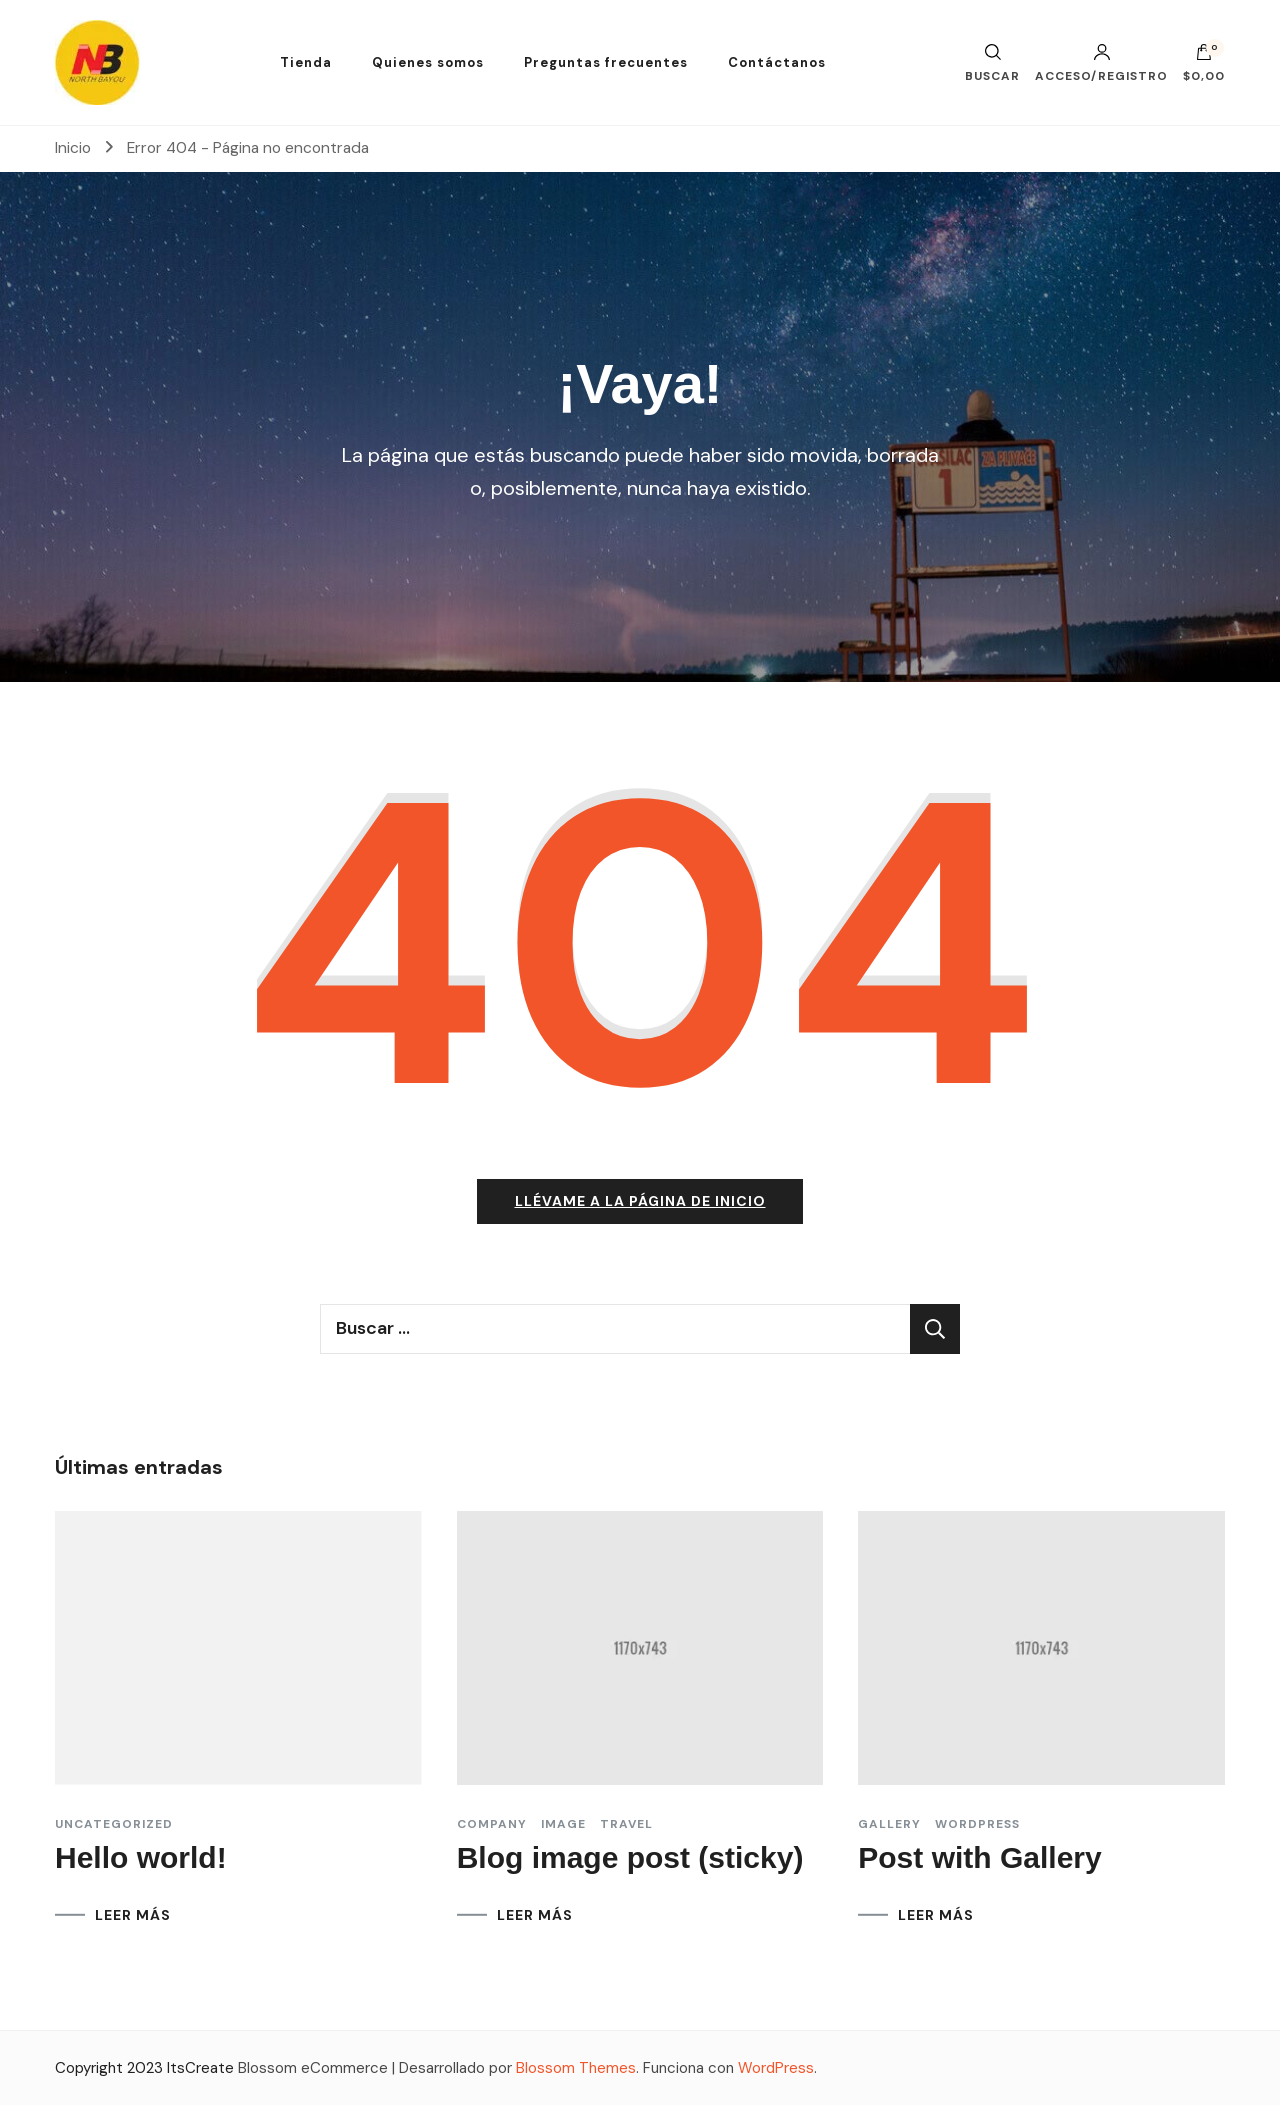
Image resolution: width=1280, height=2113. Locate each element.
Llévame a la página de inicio (640, 1209)
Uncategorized (114, 1831)
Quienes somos (428, 62)
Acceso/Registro (1101, 63)
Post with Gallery (979, 1864)
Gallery (889, 1831)
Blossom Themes (576, 2075)
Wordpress (977, 1831)
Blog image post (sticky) (630, 1864)
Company (492, 1831)
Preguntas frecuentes (606, 62)
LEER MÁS (133, 1922)
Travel (626, 1831)
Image (563, 1831)
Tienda (306, 62)
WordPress (776, 2075)
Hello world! (141, 1864)
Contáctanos (777, 62)
